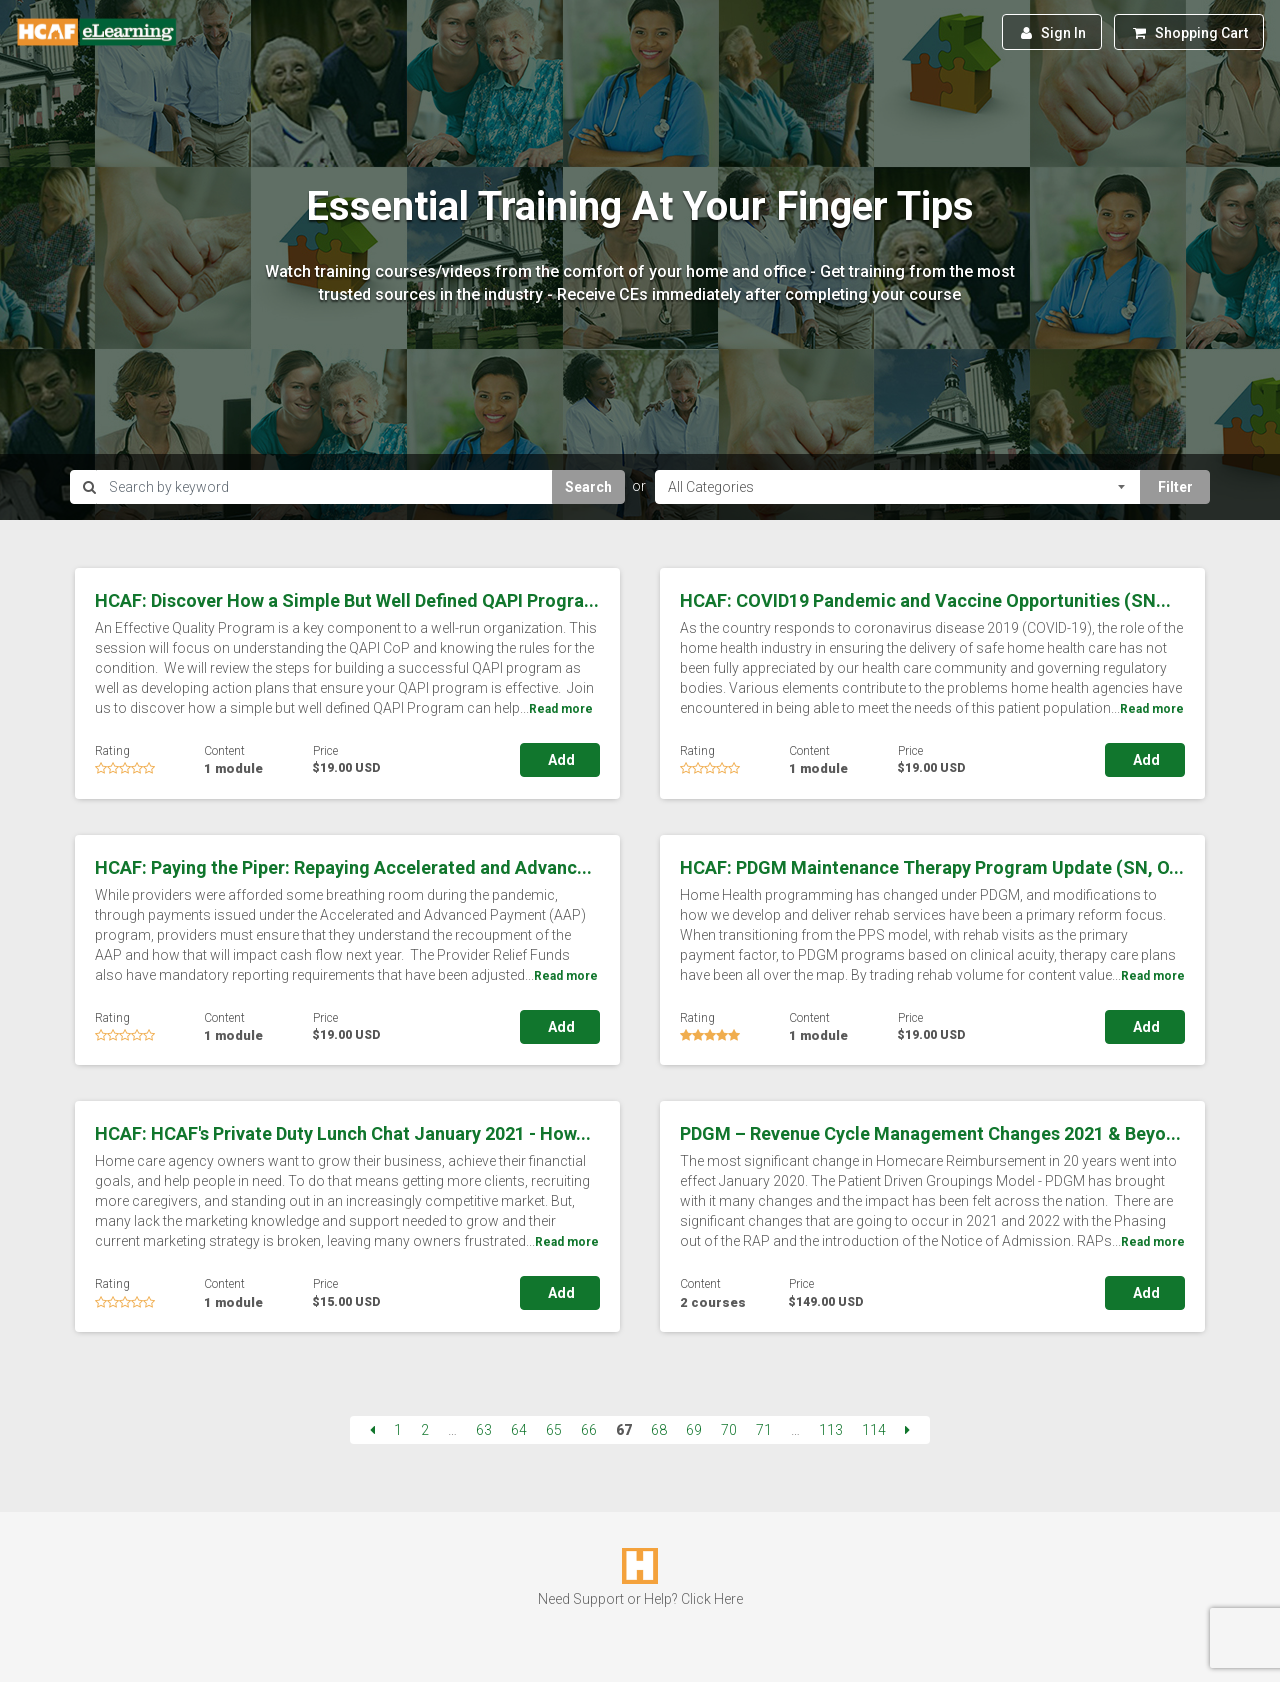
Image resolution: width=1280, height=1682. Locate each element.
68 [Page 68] (659, 1430)
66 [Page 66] (589, 1430)
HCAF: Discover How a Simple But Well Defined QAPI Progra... (347, 600)
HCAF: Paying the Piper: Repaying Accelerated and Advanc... (343, 867)
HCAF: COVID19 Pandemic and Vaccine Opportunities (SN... (925, 600)
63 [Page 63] (484, 1430)
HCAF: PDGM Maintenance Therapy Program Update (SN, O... (932, 867)
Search (588, 487)
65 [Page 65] (554, 1430)
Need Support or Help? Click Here (640, 1599)
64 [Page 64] (519, 1430)
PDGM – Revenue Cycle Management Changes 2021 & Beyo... (930, 1133)
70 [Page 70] (729, 1430)
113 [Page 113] (831, 1430)
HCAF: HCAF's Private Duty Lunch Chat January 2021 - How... (343, 1133)
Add (560, 760)
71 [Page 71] (764, 1430)
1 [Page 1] (398, 1430)
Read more (561, 709)
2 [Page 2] (425, 1430)
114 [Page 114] (874, 1430)
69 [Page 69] (694, 1430)
